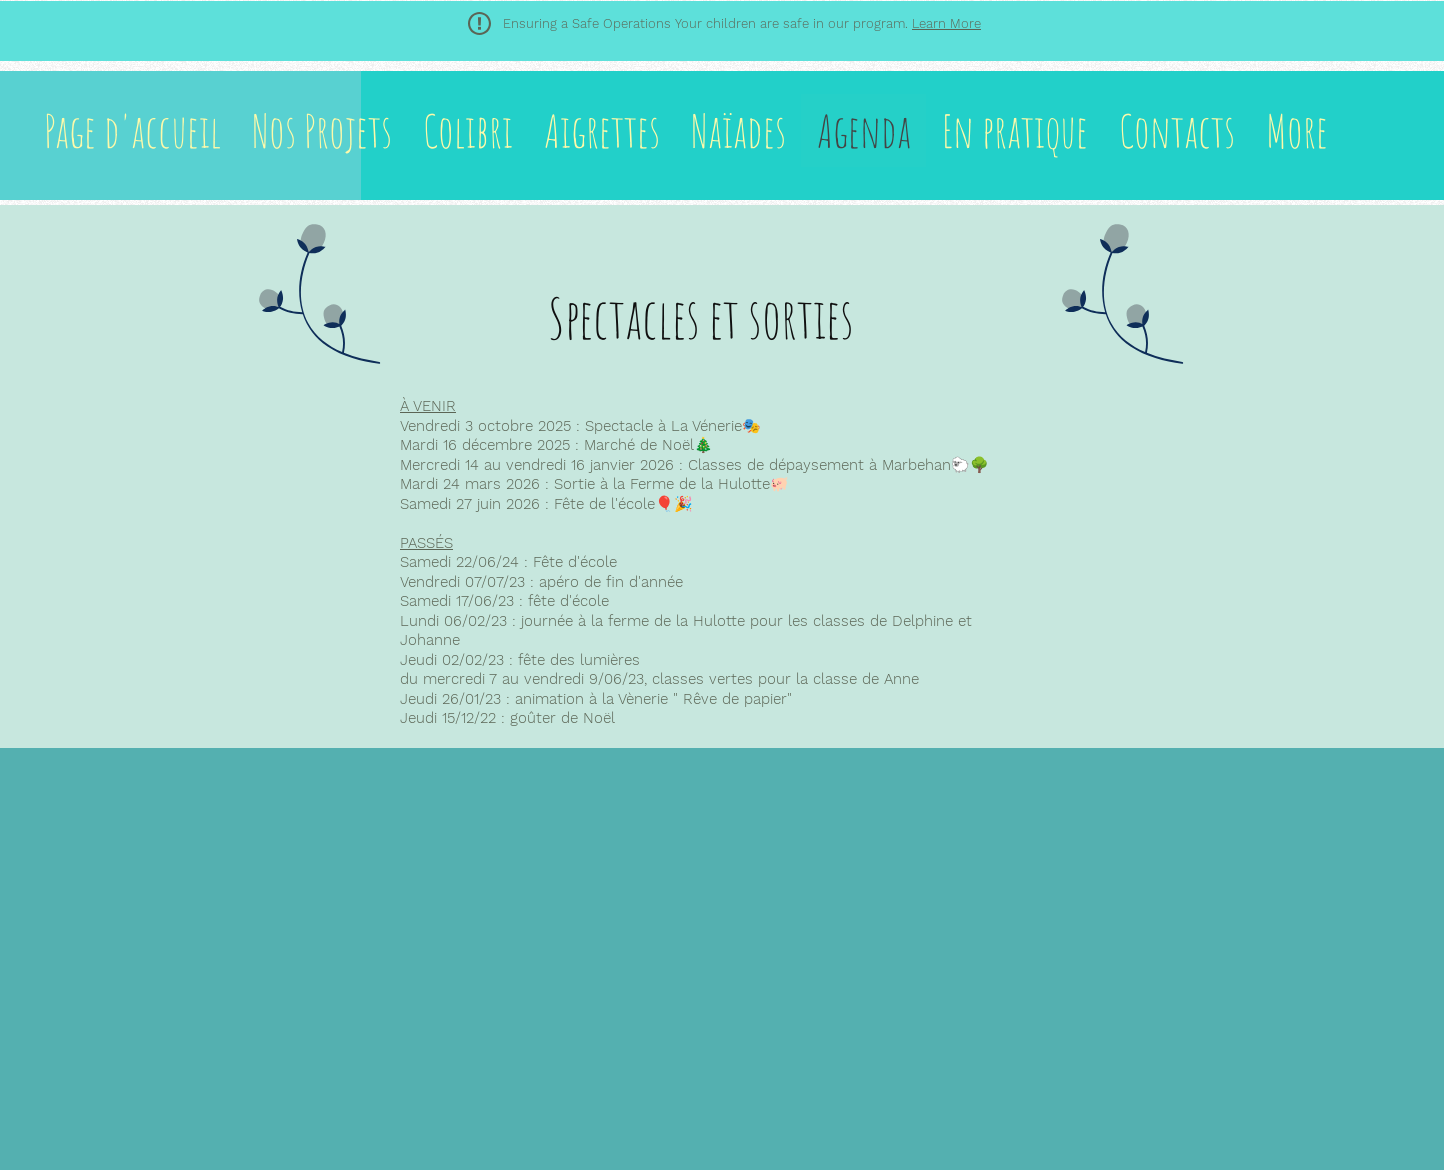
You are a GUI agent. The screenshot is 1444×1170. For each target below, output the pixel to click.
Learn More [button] (946, 23)
